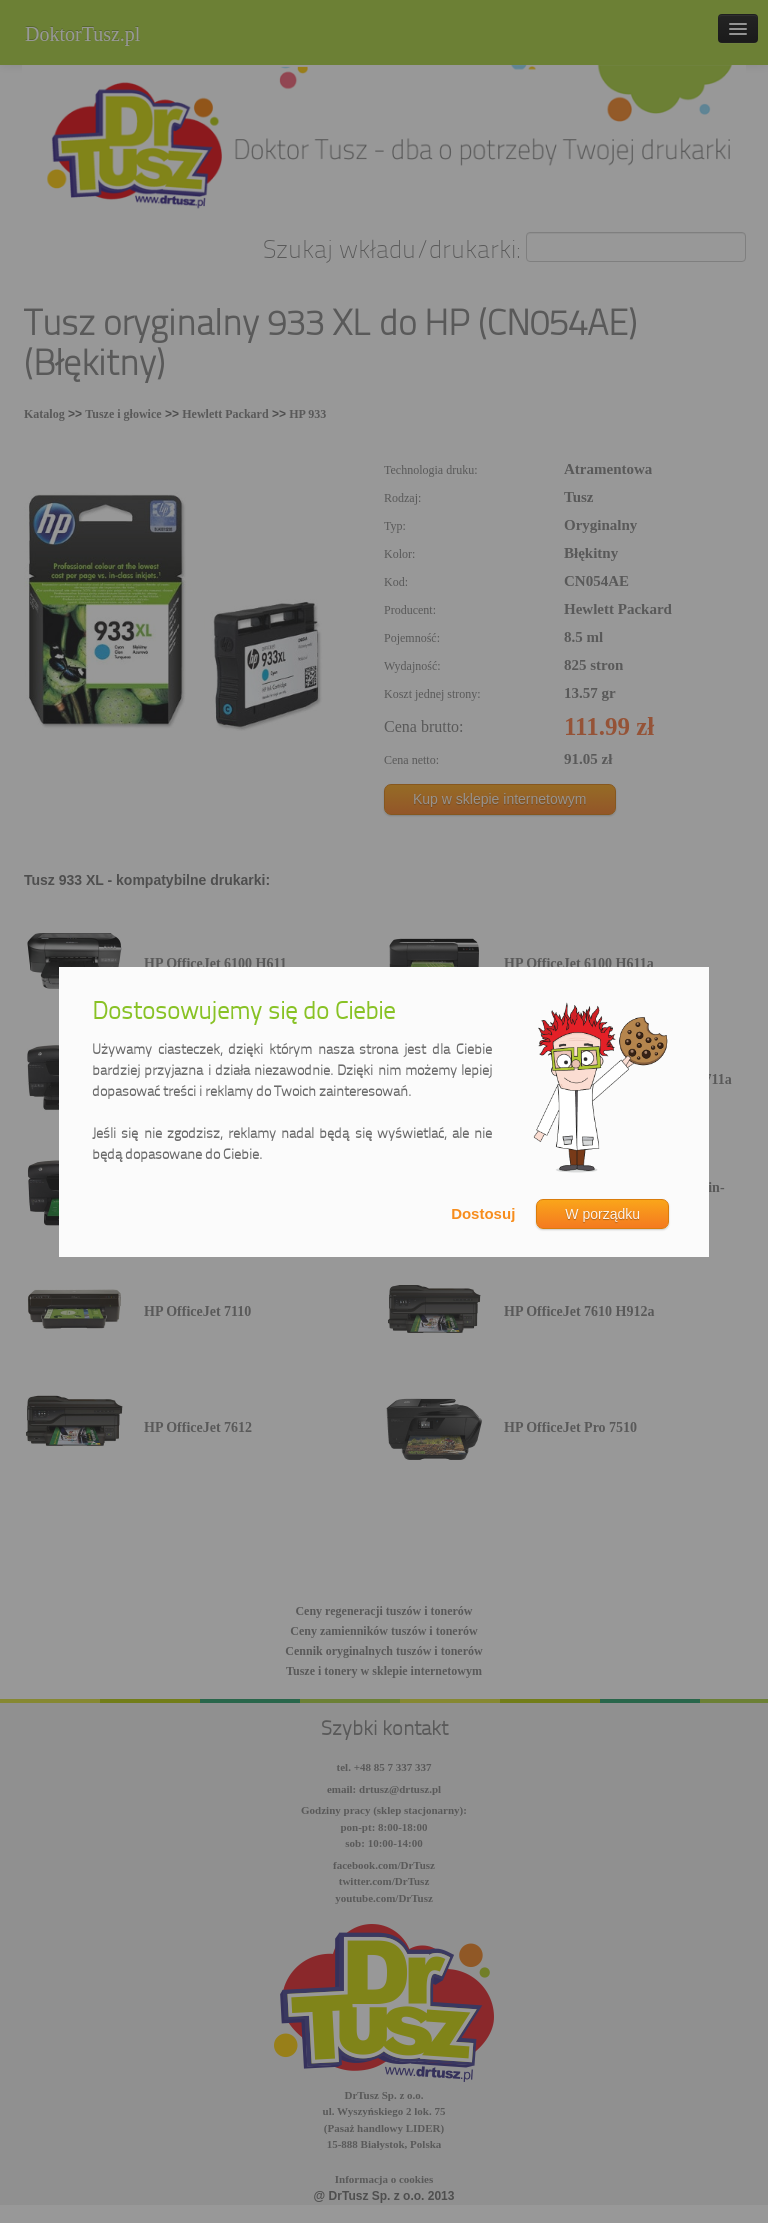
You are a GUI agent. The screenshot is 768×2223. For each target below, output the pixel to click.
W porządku (602, 1214)
